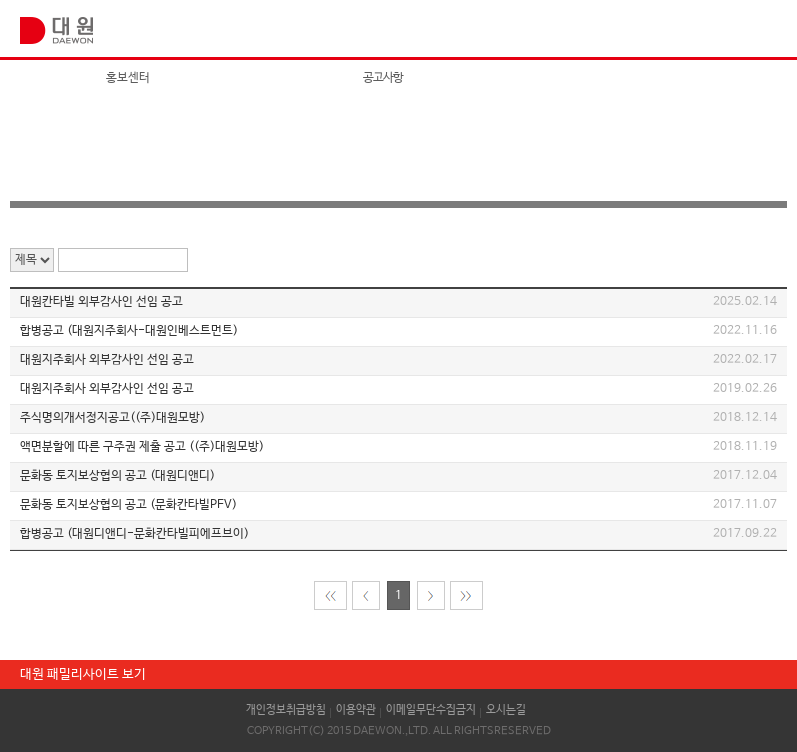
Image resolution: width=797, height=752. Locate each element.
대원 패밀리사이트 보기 (83, 674)
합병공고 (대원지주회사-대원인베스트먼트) (129, 331)
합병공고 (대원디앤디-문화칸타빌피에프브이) (134, 534)
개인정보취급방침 (286, 710)
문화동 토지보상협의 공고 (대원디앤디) (117, 476)
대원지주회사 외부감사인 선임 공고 (107, 360)
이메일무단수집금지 (431, 710)
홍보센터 (128, 78)
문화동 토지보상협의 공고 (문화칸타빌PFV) (128, 505)
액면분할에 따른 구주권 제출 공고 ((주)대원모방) (142, 447)
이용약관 (356, 710)
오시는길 (506, 710)
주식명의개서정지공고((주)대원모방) (112, 418)
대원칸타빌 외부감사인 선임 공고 (101, 302)
